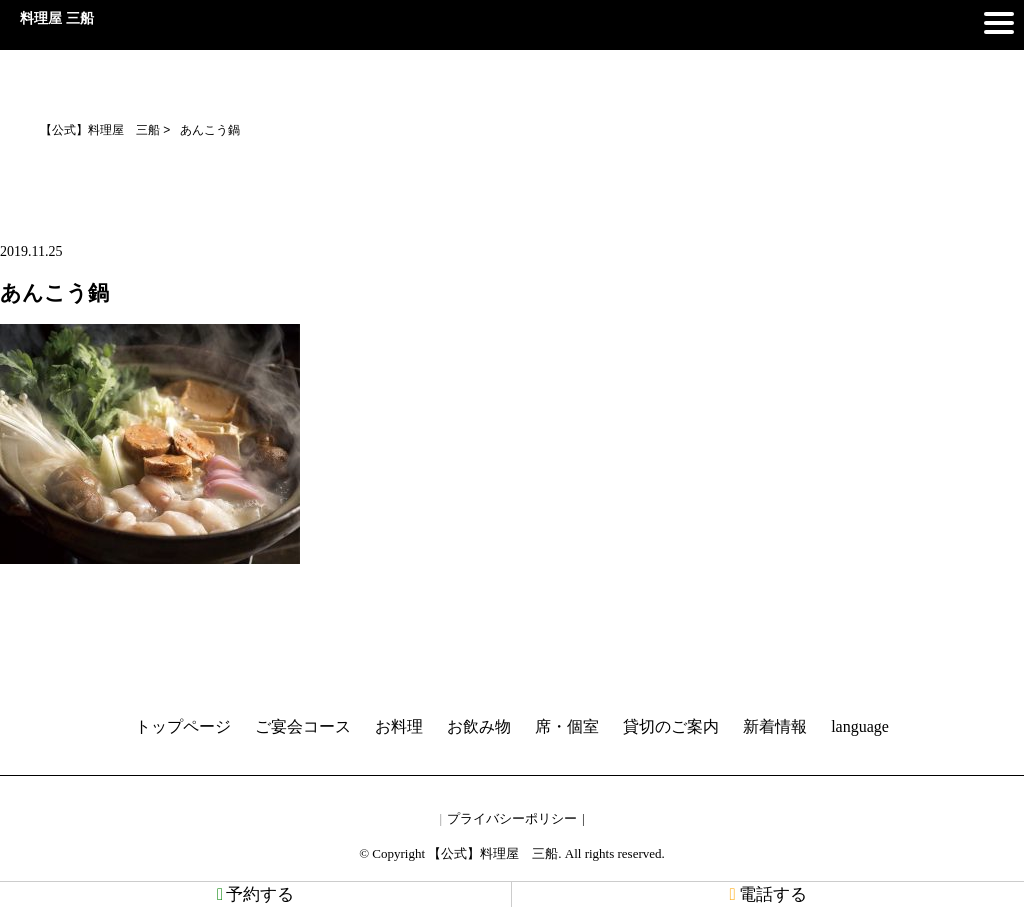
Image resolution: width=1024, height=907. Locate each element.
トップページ (183, 726)
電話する (767, 894)
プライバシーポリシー (512, 818)
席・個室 (567, 726)
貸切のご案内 (671, 726)
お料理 (399, 726)
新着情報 (775, 726)
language (860, 726)
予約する (255, 894)
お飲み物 (479, 726)
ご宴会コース (303, 726)
